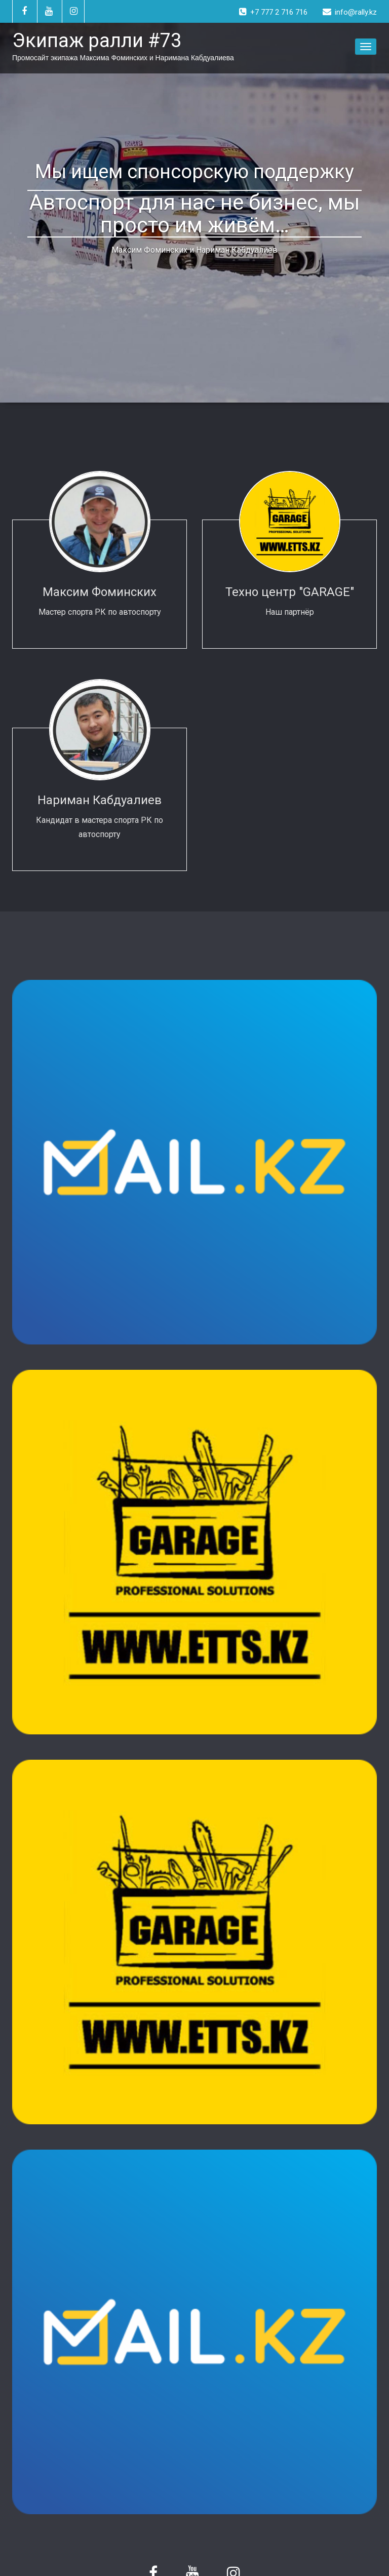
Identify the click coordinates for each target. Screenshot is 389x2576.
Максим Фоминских (100, 592)
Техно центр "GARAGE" (289, 592)
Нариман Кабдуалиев (99, 800)
